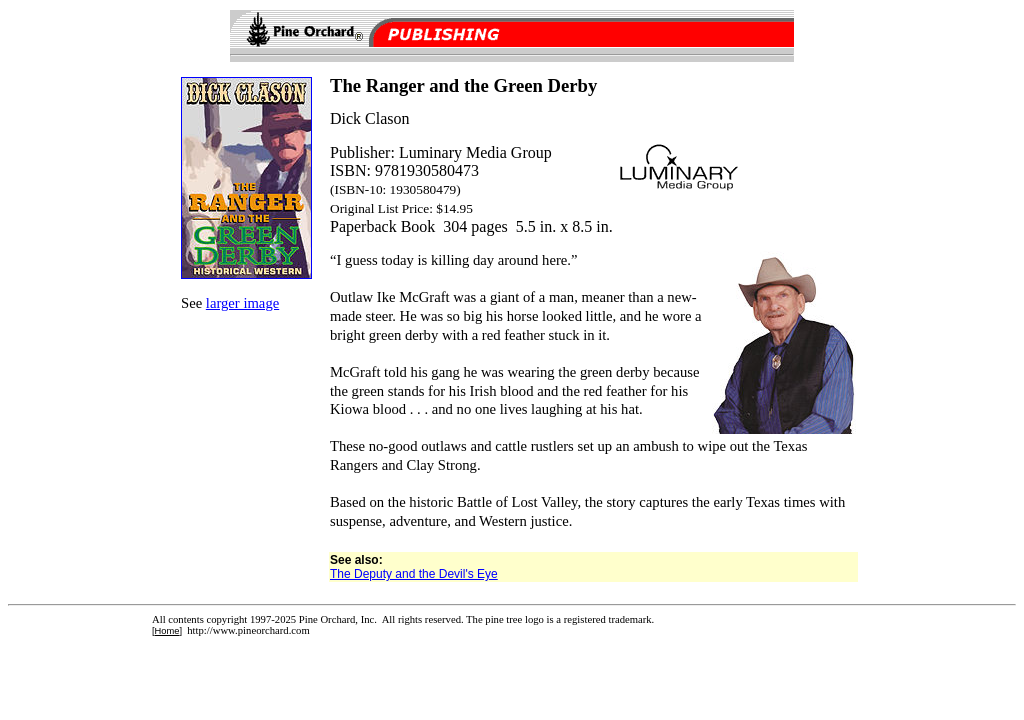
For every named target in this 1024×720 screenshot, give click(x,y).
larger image (242, 303)
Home (167, 631)
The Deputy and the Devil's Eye (414, 574)
